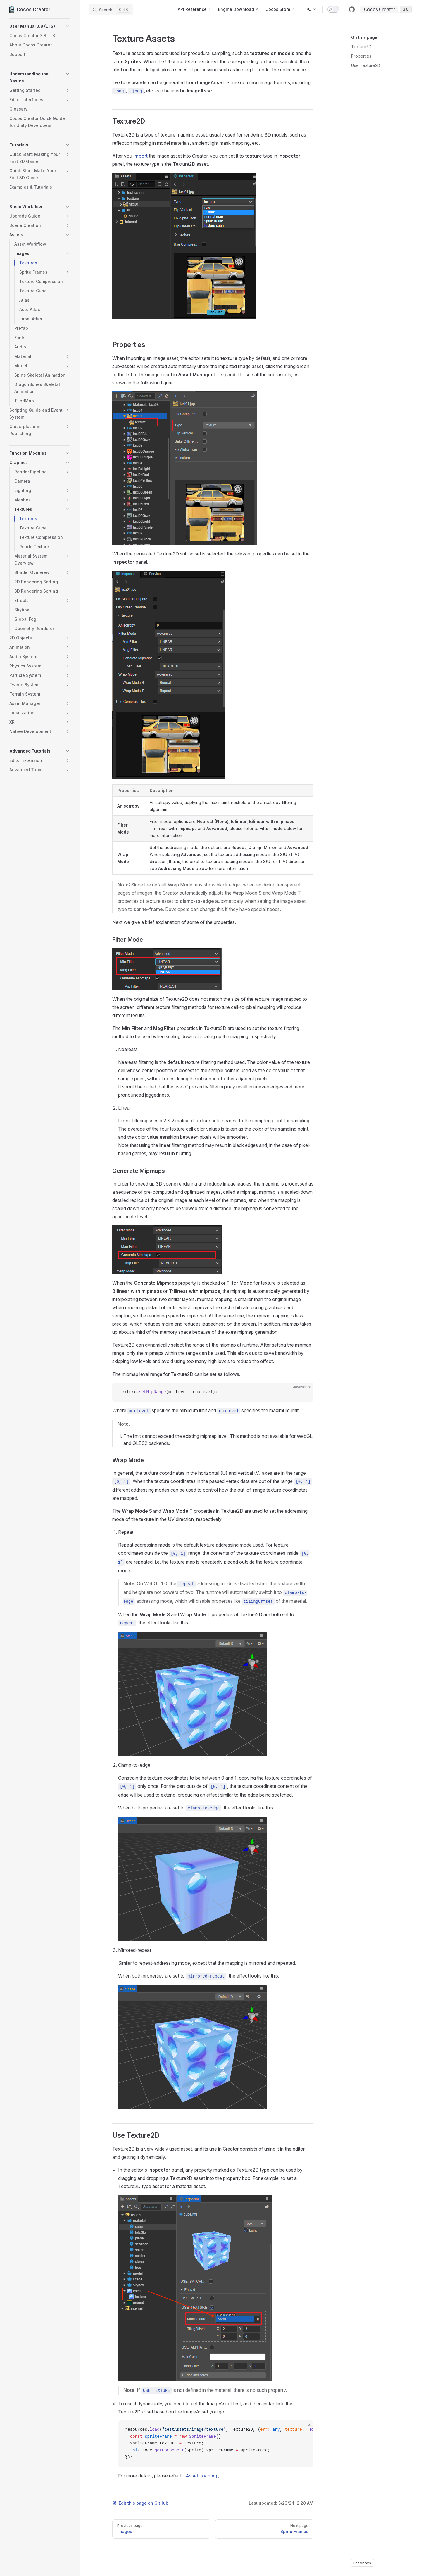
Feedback (362, 2563)
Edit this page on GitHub (140, 2503)
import (140, 156)
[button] (39, 26)
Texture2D (361, 46)
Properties (361, 56)
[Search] (111, 9)
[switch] (333, 9)
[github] (351, 9)
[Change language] (311, 9)
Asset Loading (201, 2476)
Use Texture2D (365, 65)
